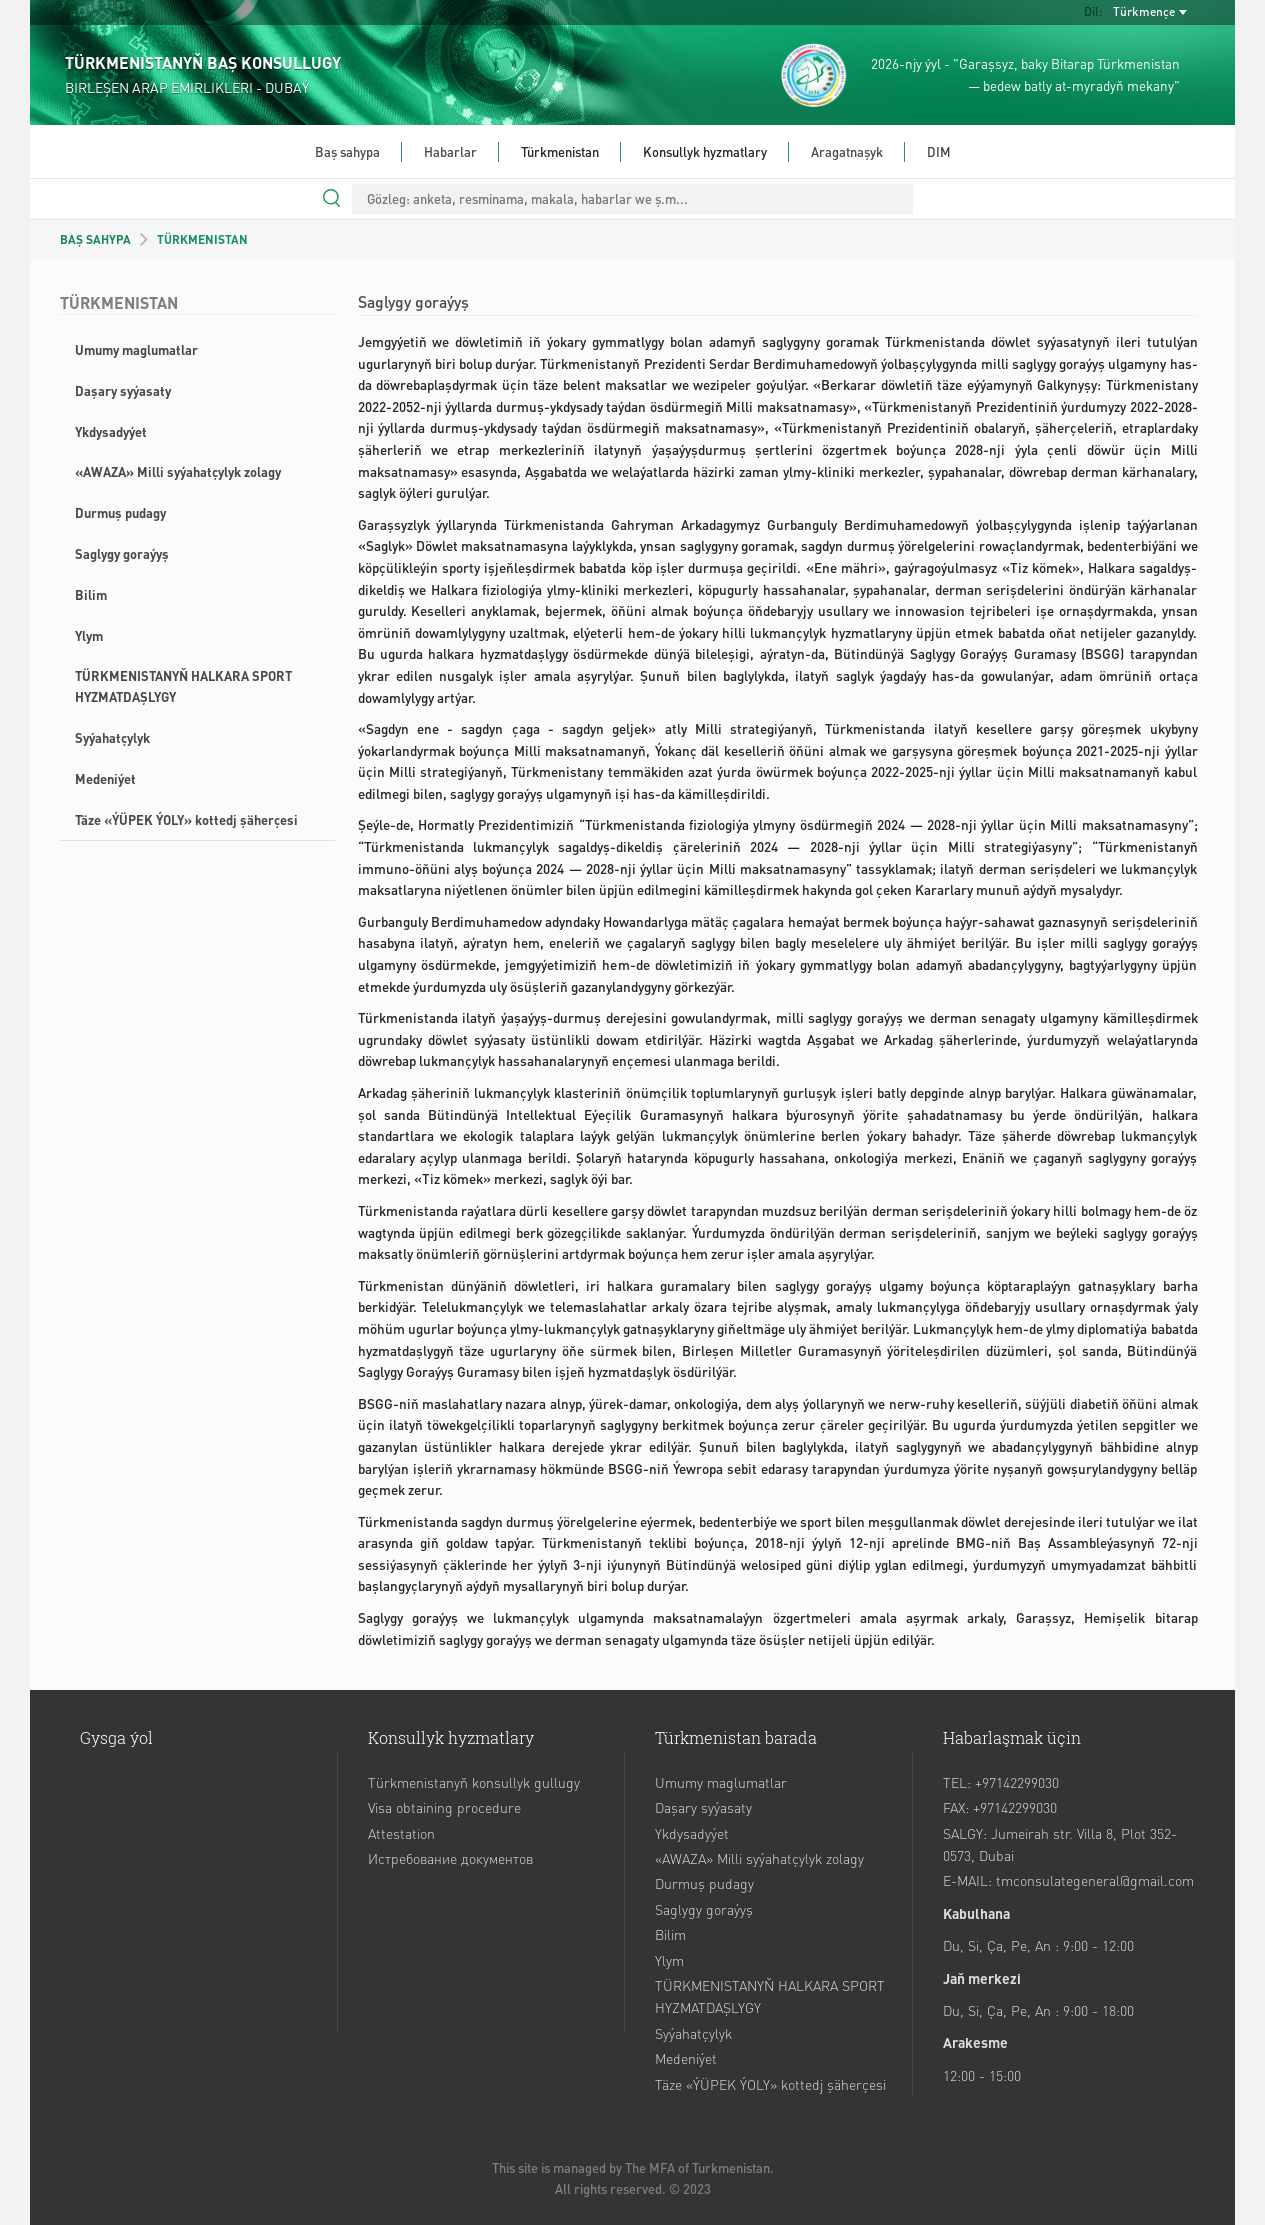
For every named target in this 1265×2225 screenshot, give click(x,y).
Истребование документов (450, 1858)
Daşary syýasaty (123, 390)
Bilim (91, 594)
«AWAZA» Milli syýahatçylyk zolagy (178, 471)
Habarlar (450, 151)
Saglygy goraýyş (122, 553)
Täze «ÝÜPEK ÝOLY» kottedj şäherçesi (186, 819)
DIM (939, 151)
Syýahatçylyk (112, 737)
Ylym (89, 635)
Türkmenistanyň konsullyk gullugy (474, 1782)
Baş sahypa (347, 151)
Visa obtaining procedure (444, 1807)
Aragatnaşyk (847, 151)
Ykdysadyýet (111, 431)
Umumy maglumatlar (136, 349)
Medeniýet (105, 778)
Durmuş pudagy (120, 512)
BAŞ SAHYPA (95, 239)
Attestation (401, 1833)
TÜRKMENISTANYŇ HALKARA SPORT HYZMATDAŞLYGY (183, 686)
